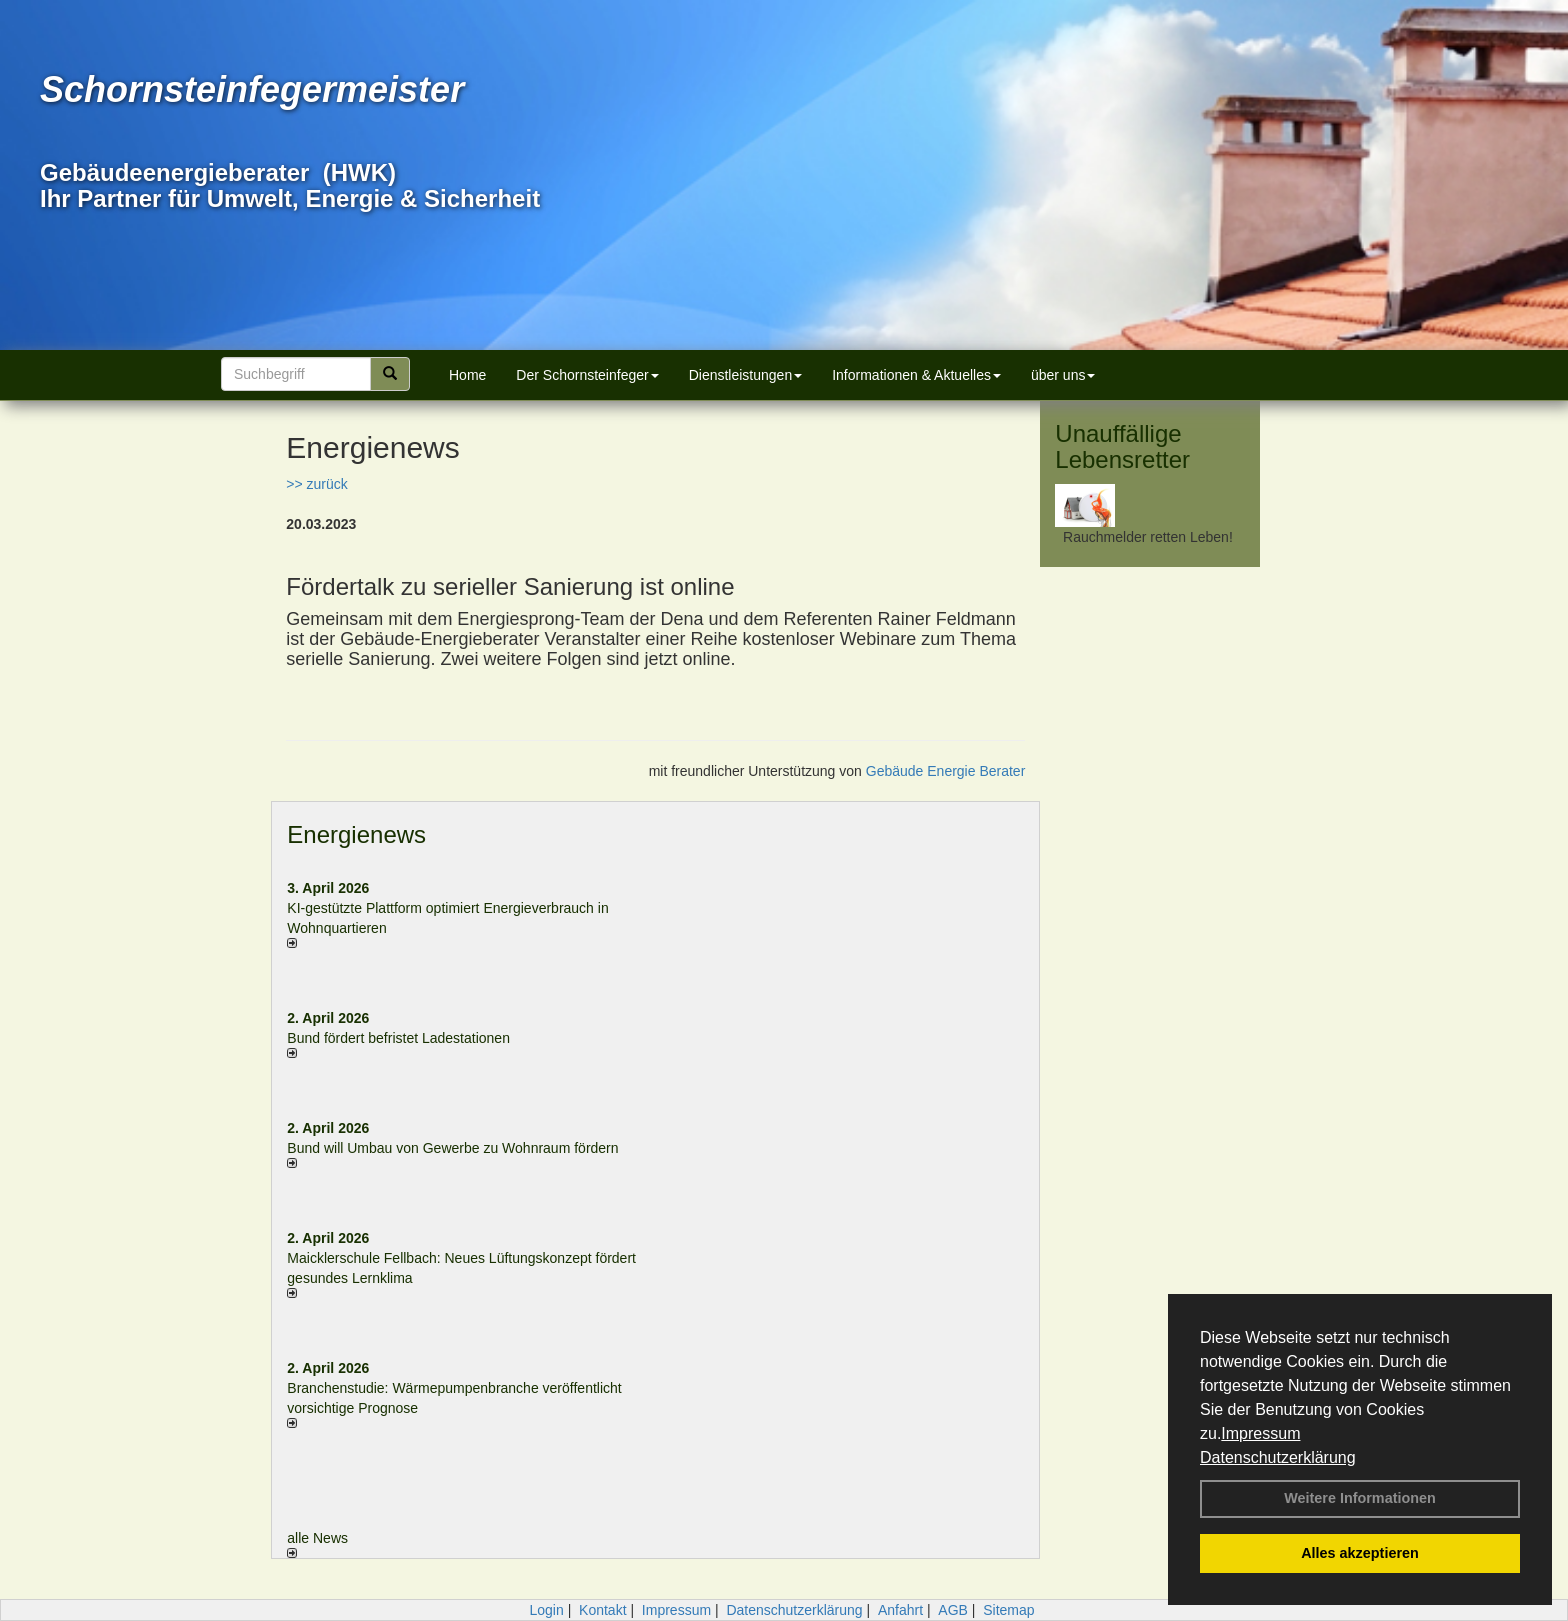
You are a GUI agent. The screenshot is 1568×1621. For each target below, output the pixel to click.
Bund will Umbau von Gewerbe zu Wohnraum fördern (452, 1148)
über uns (1063, 375)
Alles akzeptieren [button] (1360, 1553)
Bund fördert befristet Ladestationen (398, 1038)
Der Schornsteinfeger (587, 375)
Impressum (1260, 1433)
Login (546, 1610)
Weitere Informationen (1360, 1498)
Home (467, 375)
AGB (953, 1610)
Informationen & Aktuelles (916, 375)
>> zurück (316, 484)
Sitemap (1008, 1610)
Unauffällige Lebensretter (1122, 446)
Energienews (356, 834)
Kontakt (602, 1610)
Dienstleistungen (746, 375)
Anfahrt (900, 1610)
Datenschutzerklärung (1278, 1457)
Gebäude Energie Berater (946, 771)
